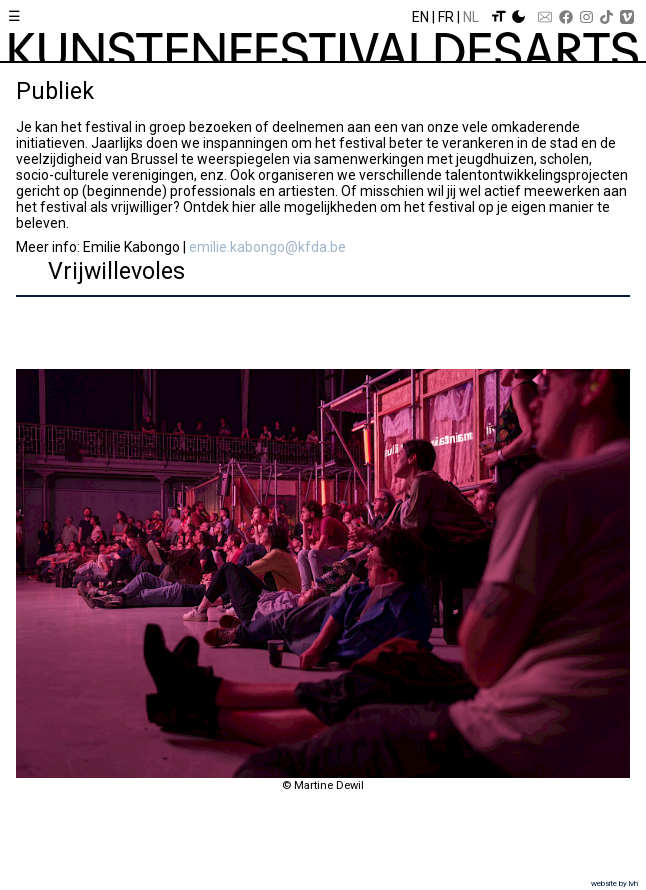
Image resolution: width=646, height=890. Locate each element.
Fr (446, 17)
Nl (471, 17)
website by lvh (614, 883)
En (420, 17)
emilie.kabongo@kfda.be (267, 247)
